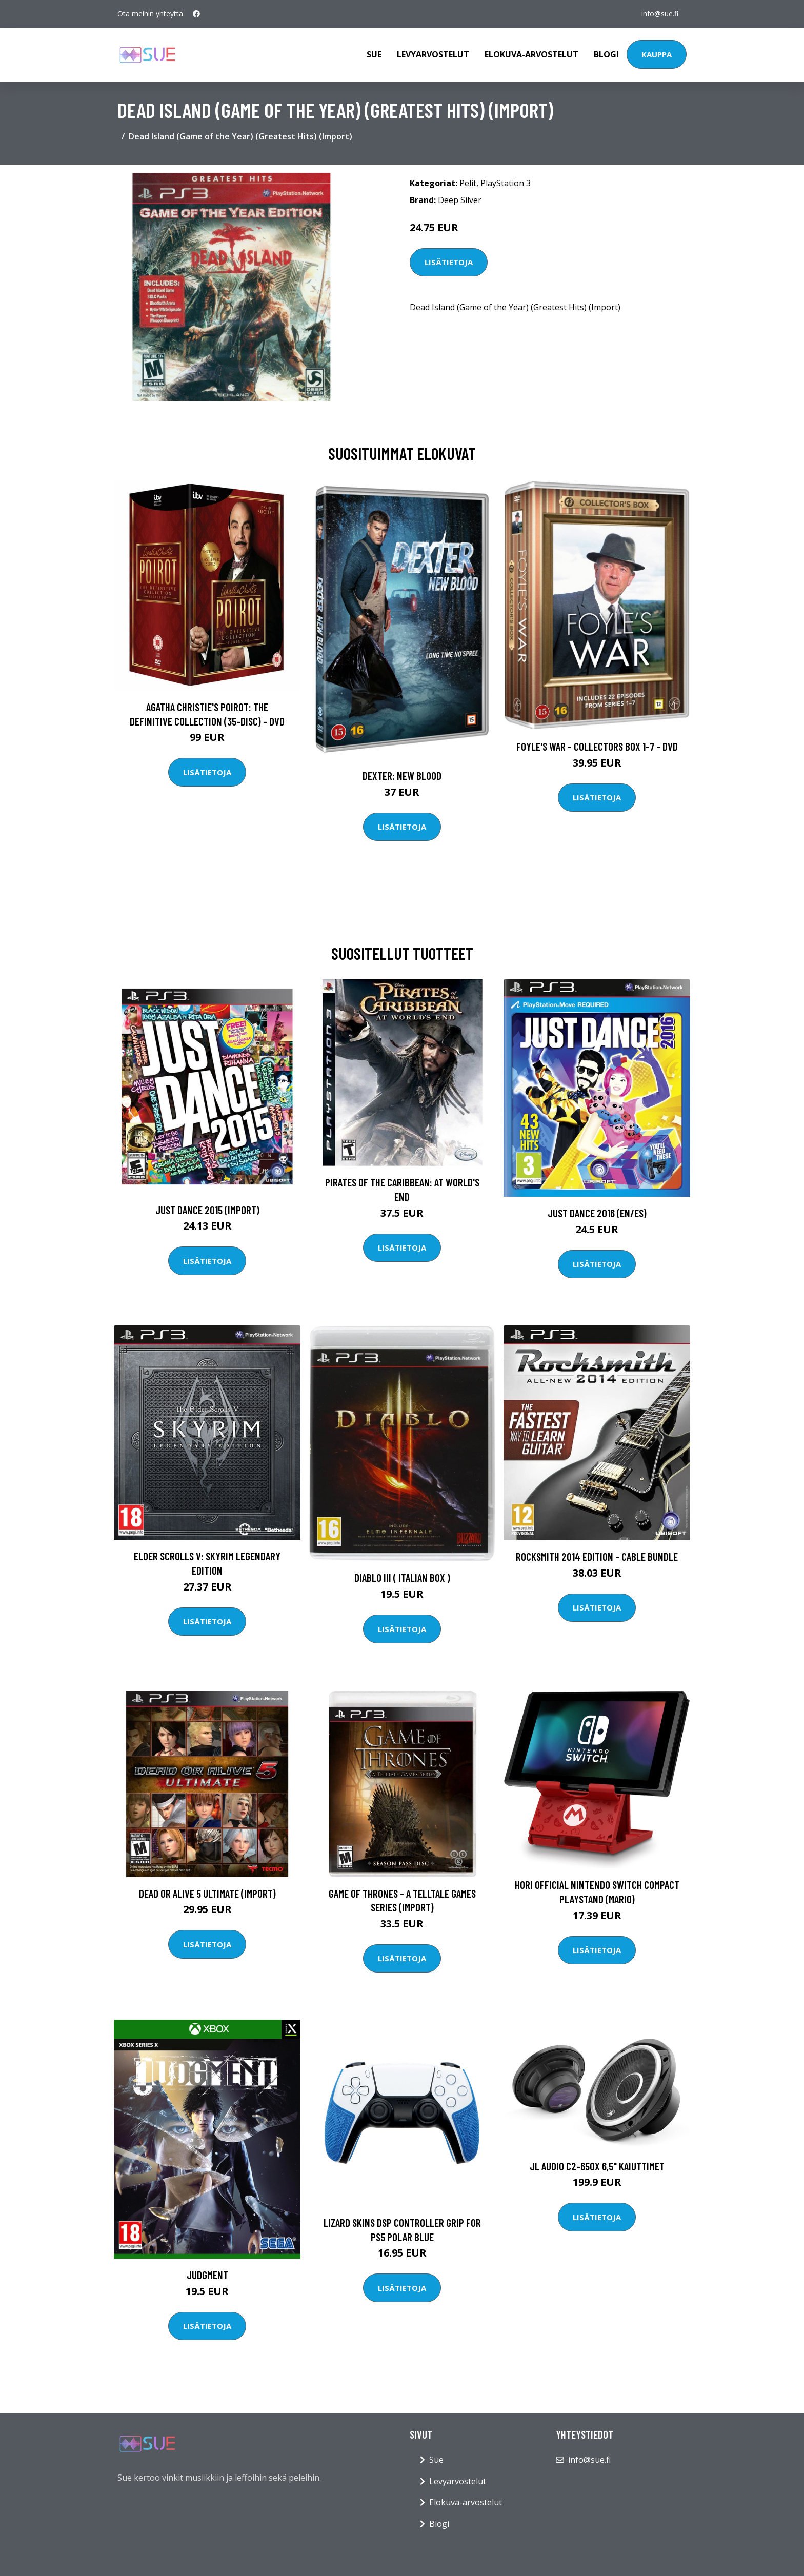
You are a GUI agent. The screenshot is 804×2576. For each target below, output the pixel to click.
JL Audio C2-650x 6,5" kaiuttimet (597, 2166)
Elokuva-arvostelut (531, 54)
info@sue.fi (659, 13)
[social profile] (196, 14)
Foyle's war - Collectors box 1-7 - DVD (597, 746)
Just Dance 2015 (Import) (207, 1209)
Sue (374, 54)
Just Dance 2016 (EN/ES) (597, 1212)
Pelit (467, 183)
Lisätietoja (449, 262)
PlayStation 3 (505, 183)
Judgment (207, 2274)
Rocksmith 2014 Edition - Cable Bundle (597, 1556)
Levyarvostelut (433, 54)
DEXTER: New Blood (402, 775)
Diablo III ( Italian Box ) (402, 1577)
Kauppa (656, 54)
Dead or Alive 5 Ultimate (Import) (207, 1893)
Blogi (606, 54)
